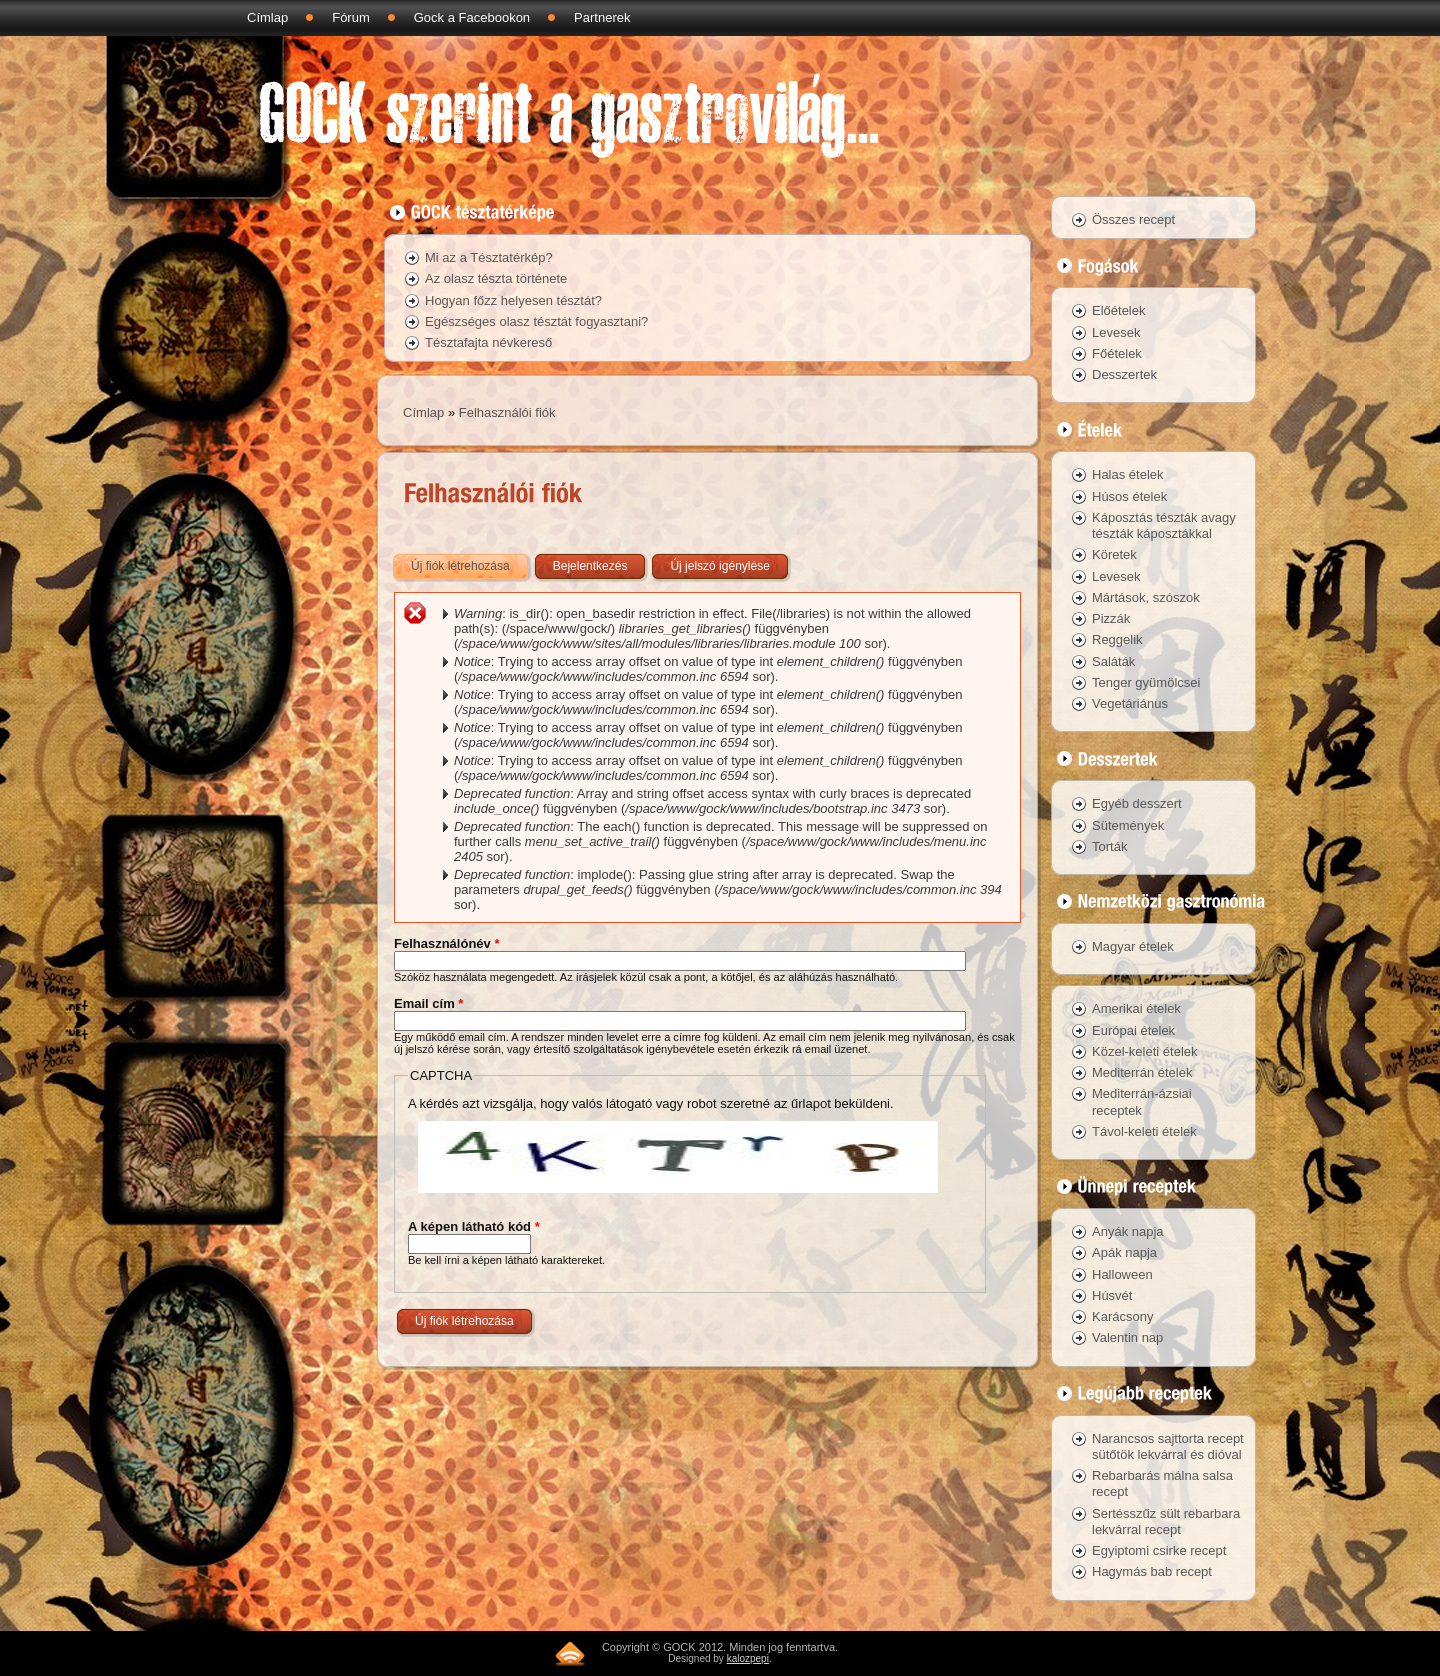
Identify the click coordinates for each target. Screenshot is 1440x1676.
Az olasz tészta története (496, 278)
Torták (1109, 846)
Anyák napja (1128, 1231)
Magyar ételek (1133, 946)
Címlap (267, 17)
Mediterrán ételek (1142, 1072)
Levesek (1116, 332)
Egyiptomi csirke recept (1159, 1550)
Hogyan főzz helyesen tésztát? (513, 300)
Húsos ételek (1129, 496)
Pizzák (1111, 618)
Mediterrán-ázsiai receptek (1142, 1101)
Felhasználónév (446, 943)
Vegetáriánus (1130, 703)
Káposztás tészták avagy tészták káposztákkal (1164, 525)
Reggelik (1117, 639)
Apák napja (1124, 1252)
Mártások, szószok (1146, 597)
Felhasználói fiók (507, 412)
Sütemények (1128, 825)
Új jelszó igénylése (719, 566)
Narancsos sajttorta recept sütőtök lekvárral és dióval (1168, 1446)
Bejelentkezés (590, 566)
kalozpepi (748, 1658)
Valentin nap (1127, 1337)
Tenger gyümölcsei (1146, 682)
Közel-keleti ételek (1145, 1051)
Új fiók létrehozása (471, 562)
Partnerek (602, 17)
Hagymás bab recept (1152, 1571)
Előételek (1118, 310)
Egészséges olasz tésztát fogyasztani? (536, 321)
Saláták (1113, 661)
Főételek (1117, 353)
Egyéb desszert (1137, 803)
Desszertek (1124, 374)
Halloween (1122, 1274)
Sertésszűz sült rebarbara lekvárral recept (1166, 1521)
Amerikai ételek (1136, 1008)
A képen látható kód (474, 1226)
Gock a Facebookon (472, 17)
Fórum (351, 17)
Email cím (428, 1003)
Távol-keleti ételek (1144, 1131)
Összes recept (1133, 219)
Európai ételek (1133, 1030)
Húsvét (1112, 1295)
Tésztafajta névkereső (488, 342)
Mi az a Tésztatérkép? (489, 257)
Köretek (1114, 554)
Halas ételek (1128, 474)
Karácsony (1122, 1316)
